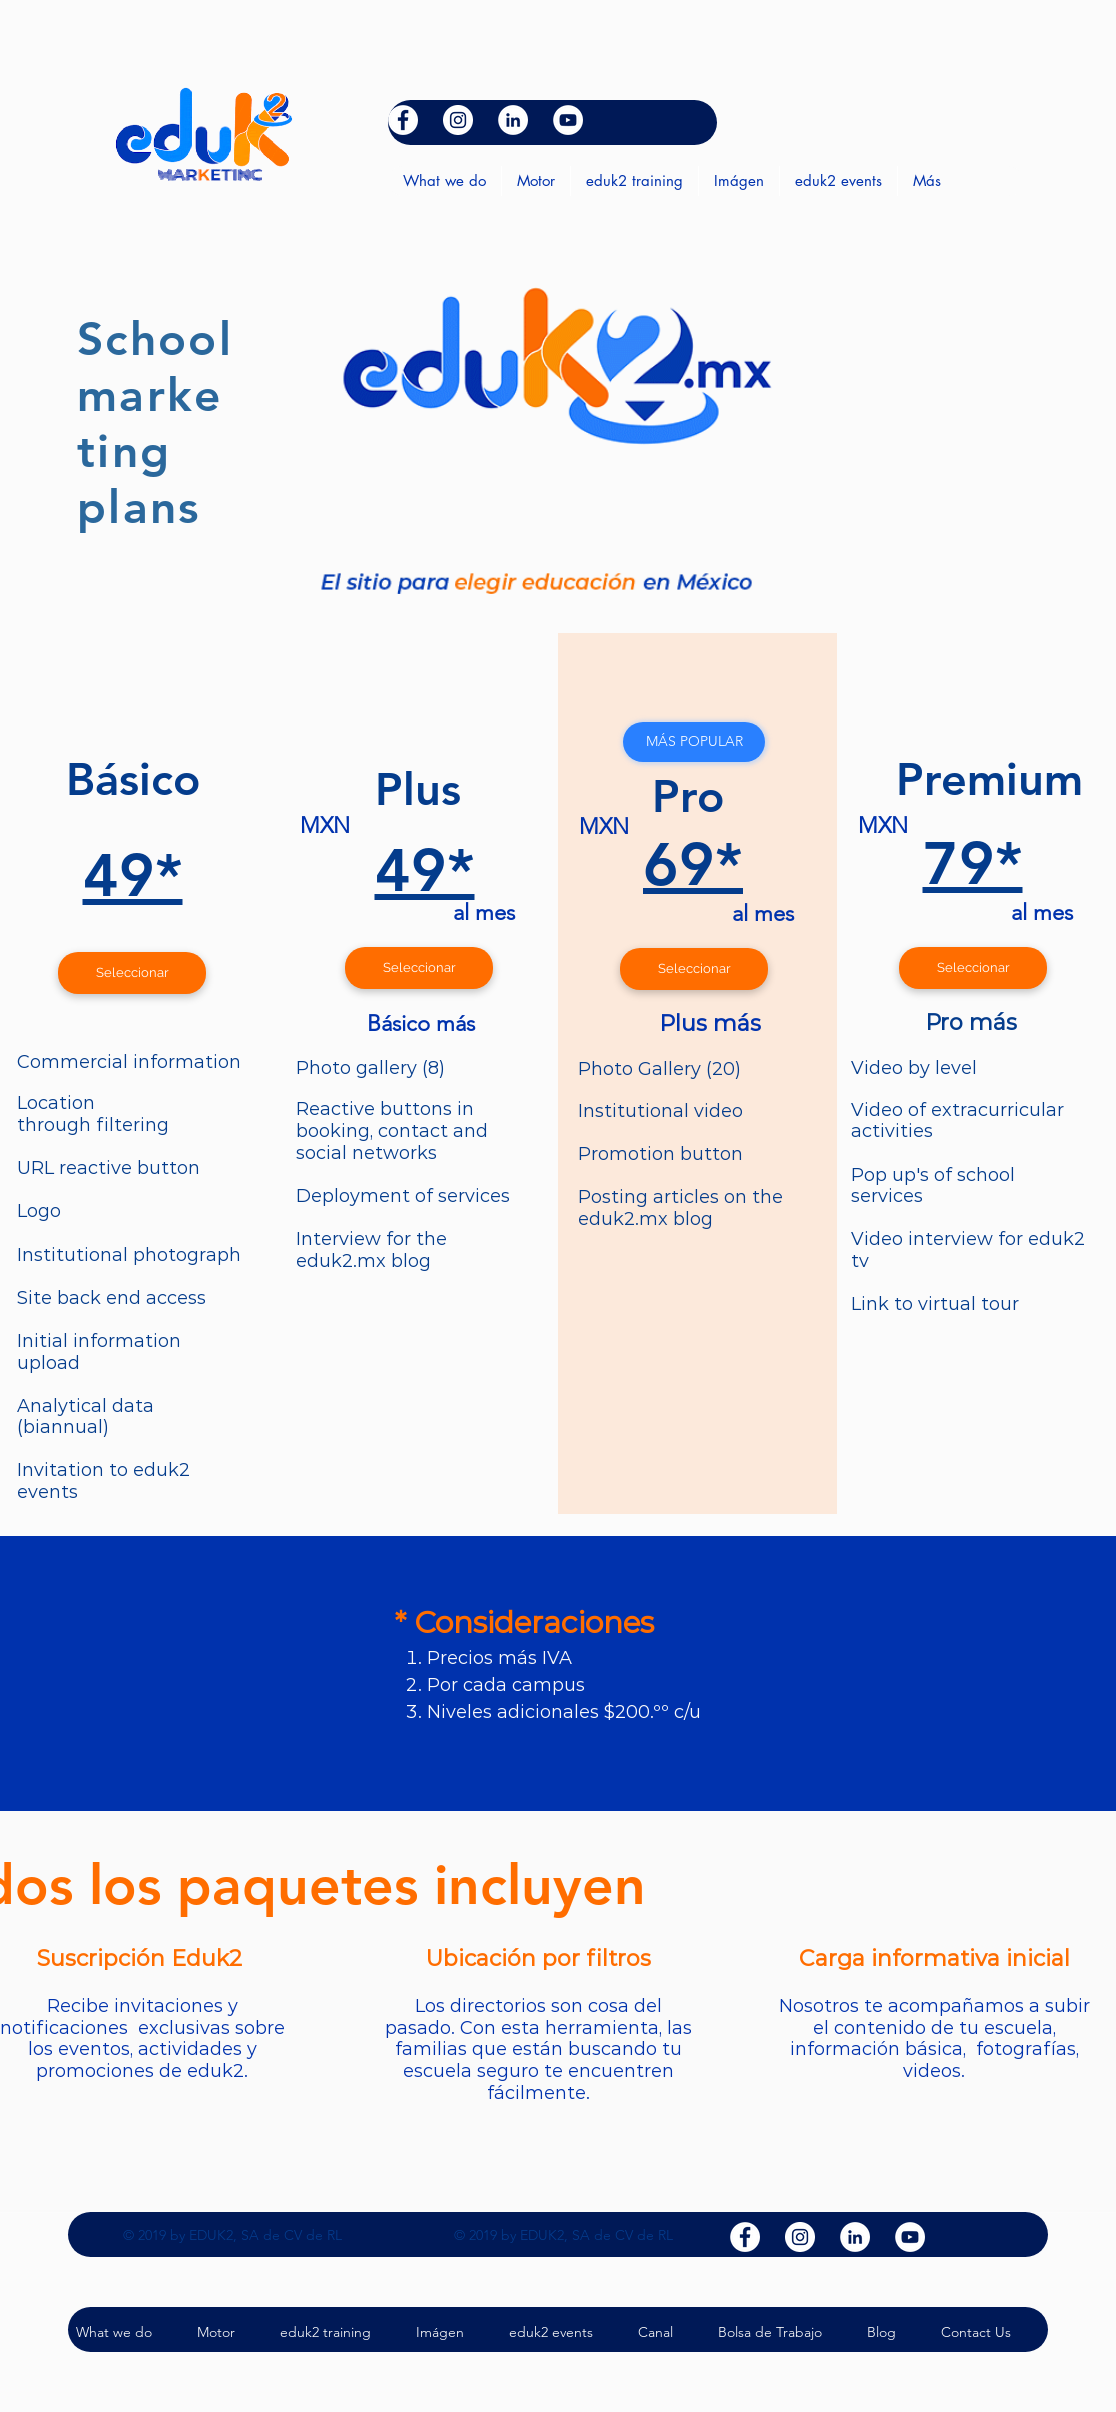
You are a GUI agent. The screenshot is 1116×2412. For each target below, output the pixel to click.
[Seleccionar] (132, 973)
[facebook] (403, 120)
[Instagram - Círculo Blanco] (458, 120)
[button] (694, 742)
